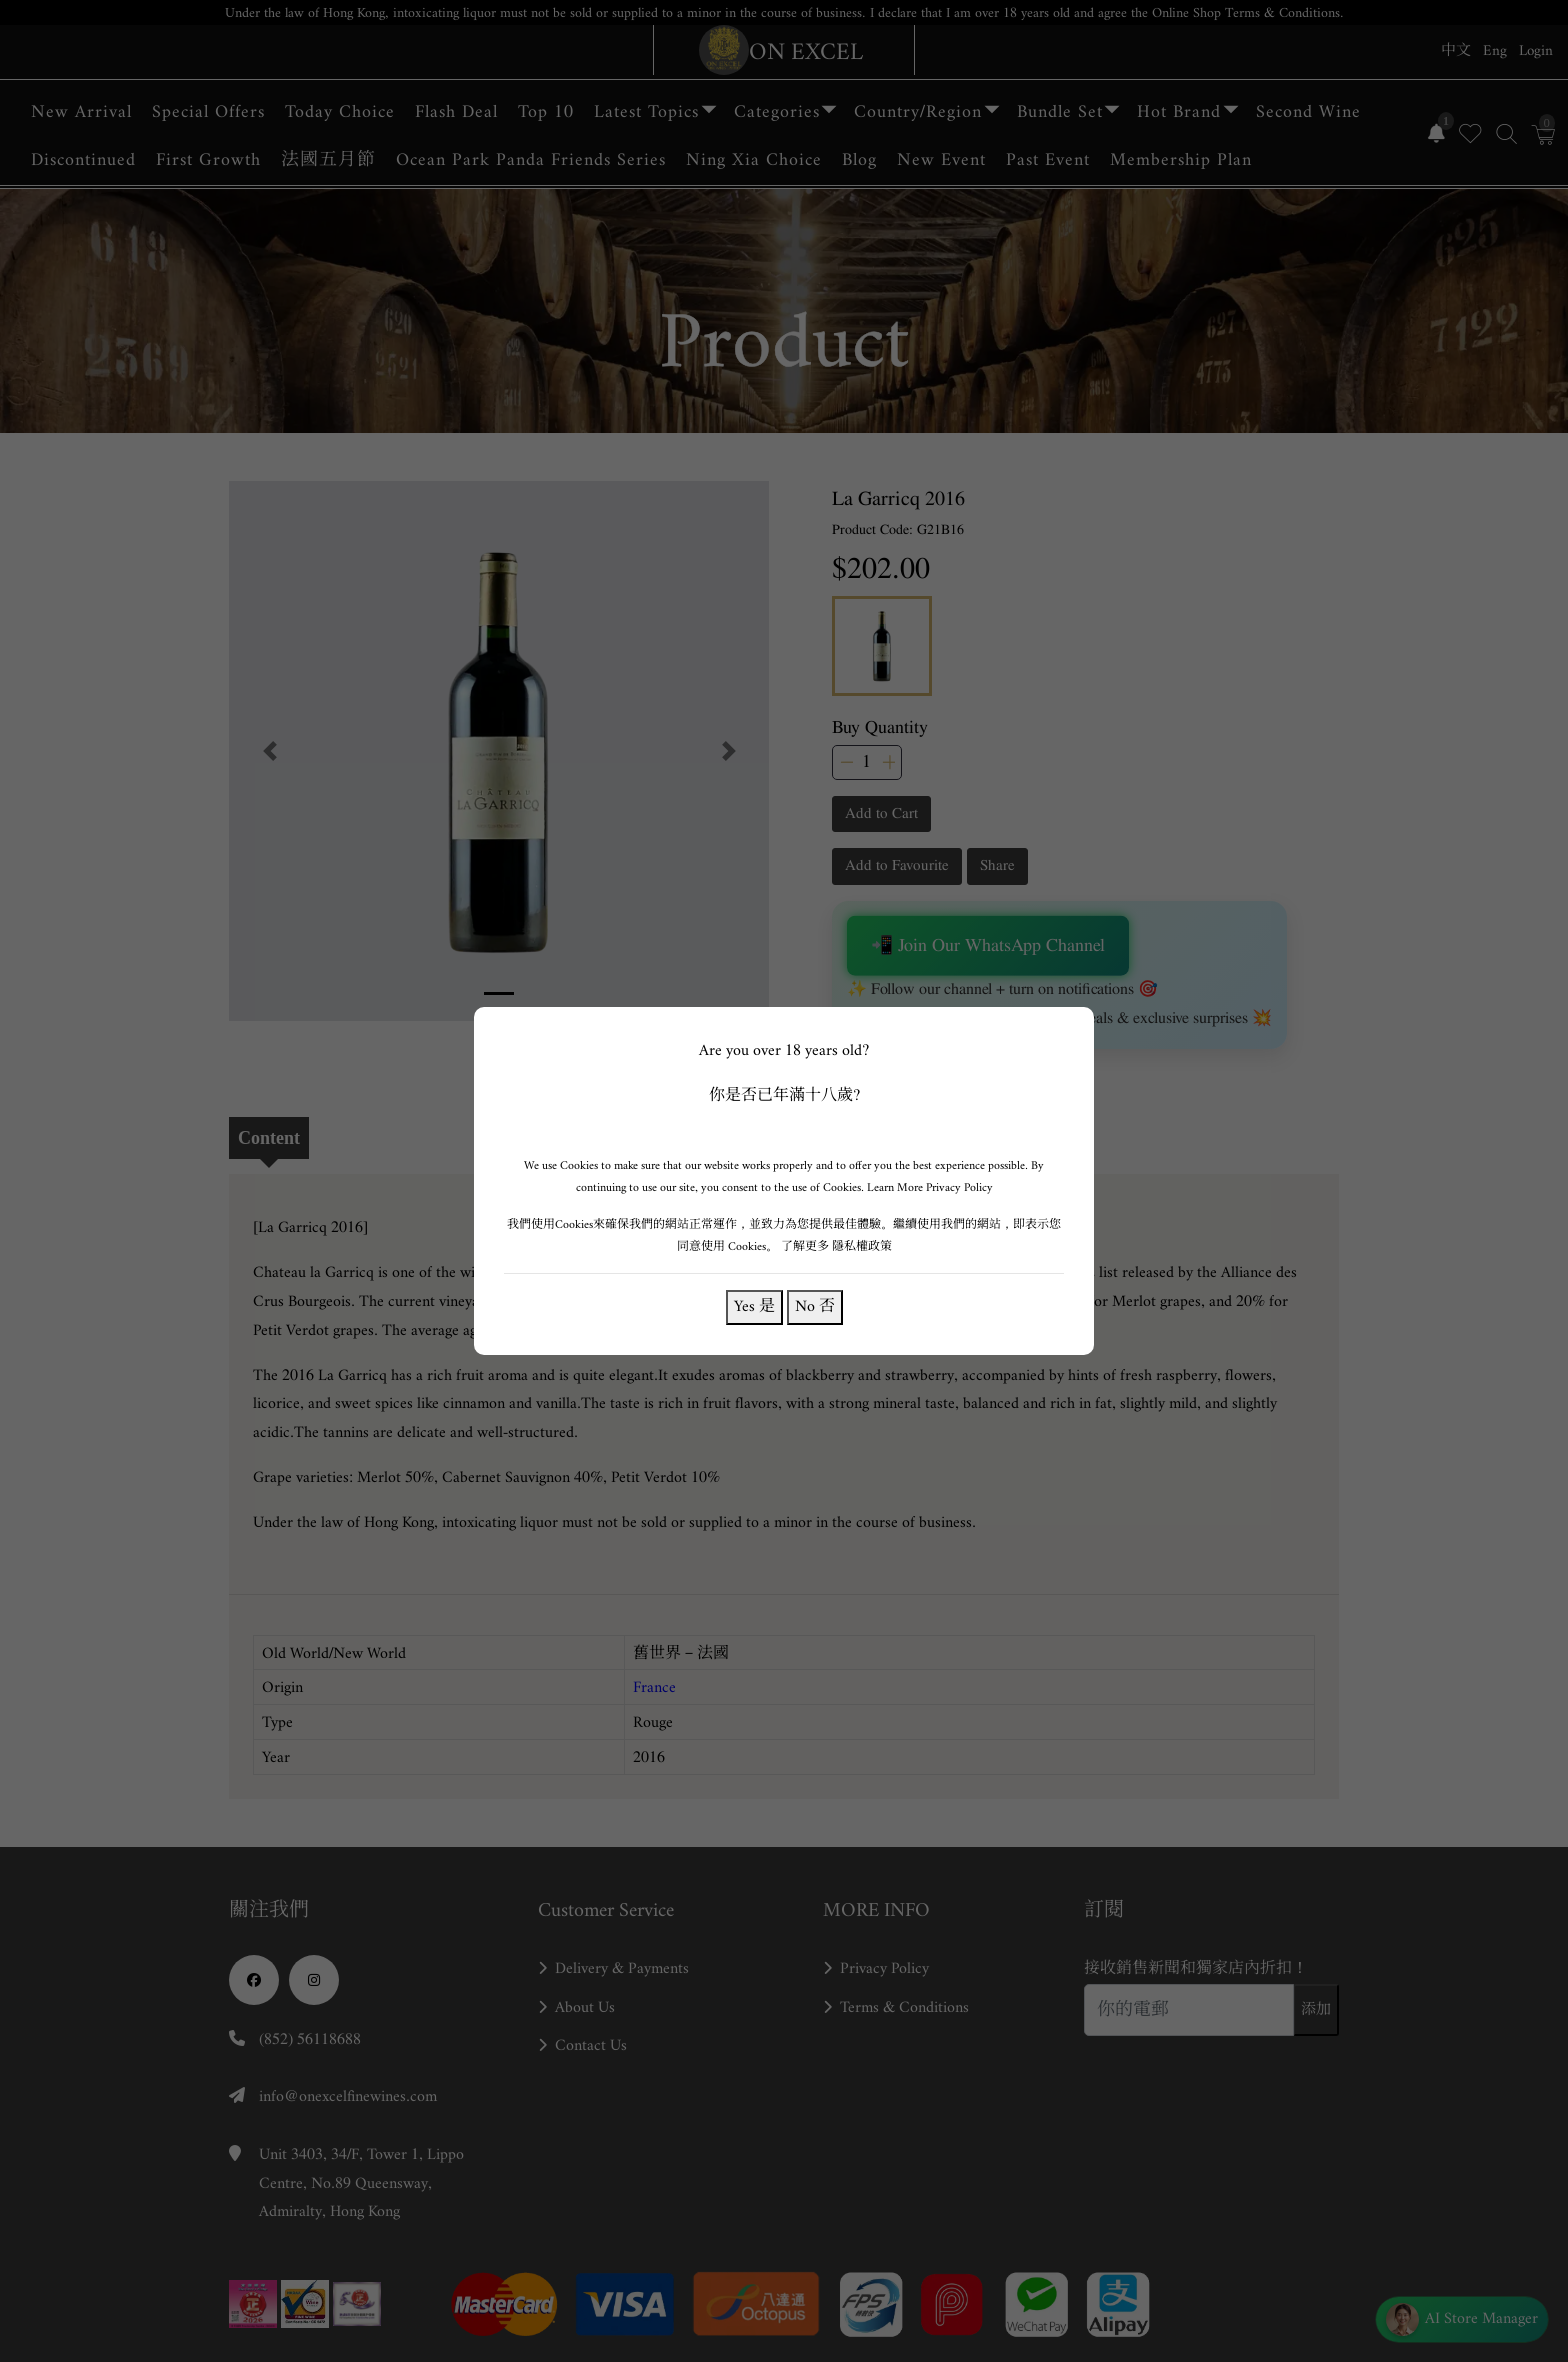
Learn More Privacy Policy (930, 1187)
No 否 (815, 1306)
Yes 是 (754, 1306)
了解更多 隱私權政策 (836, 1246)
